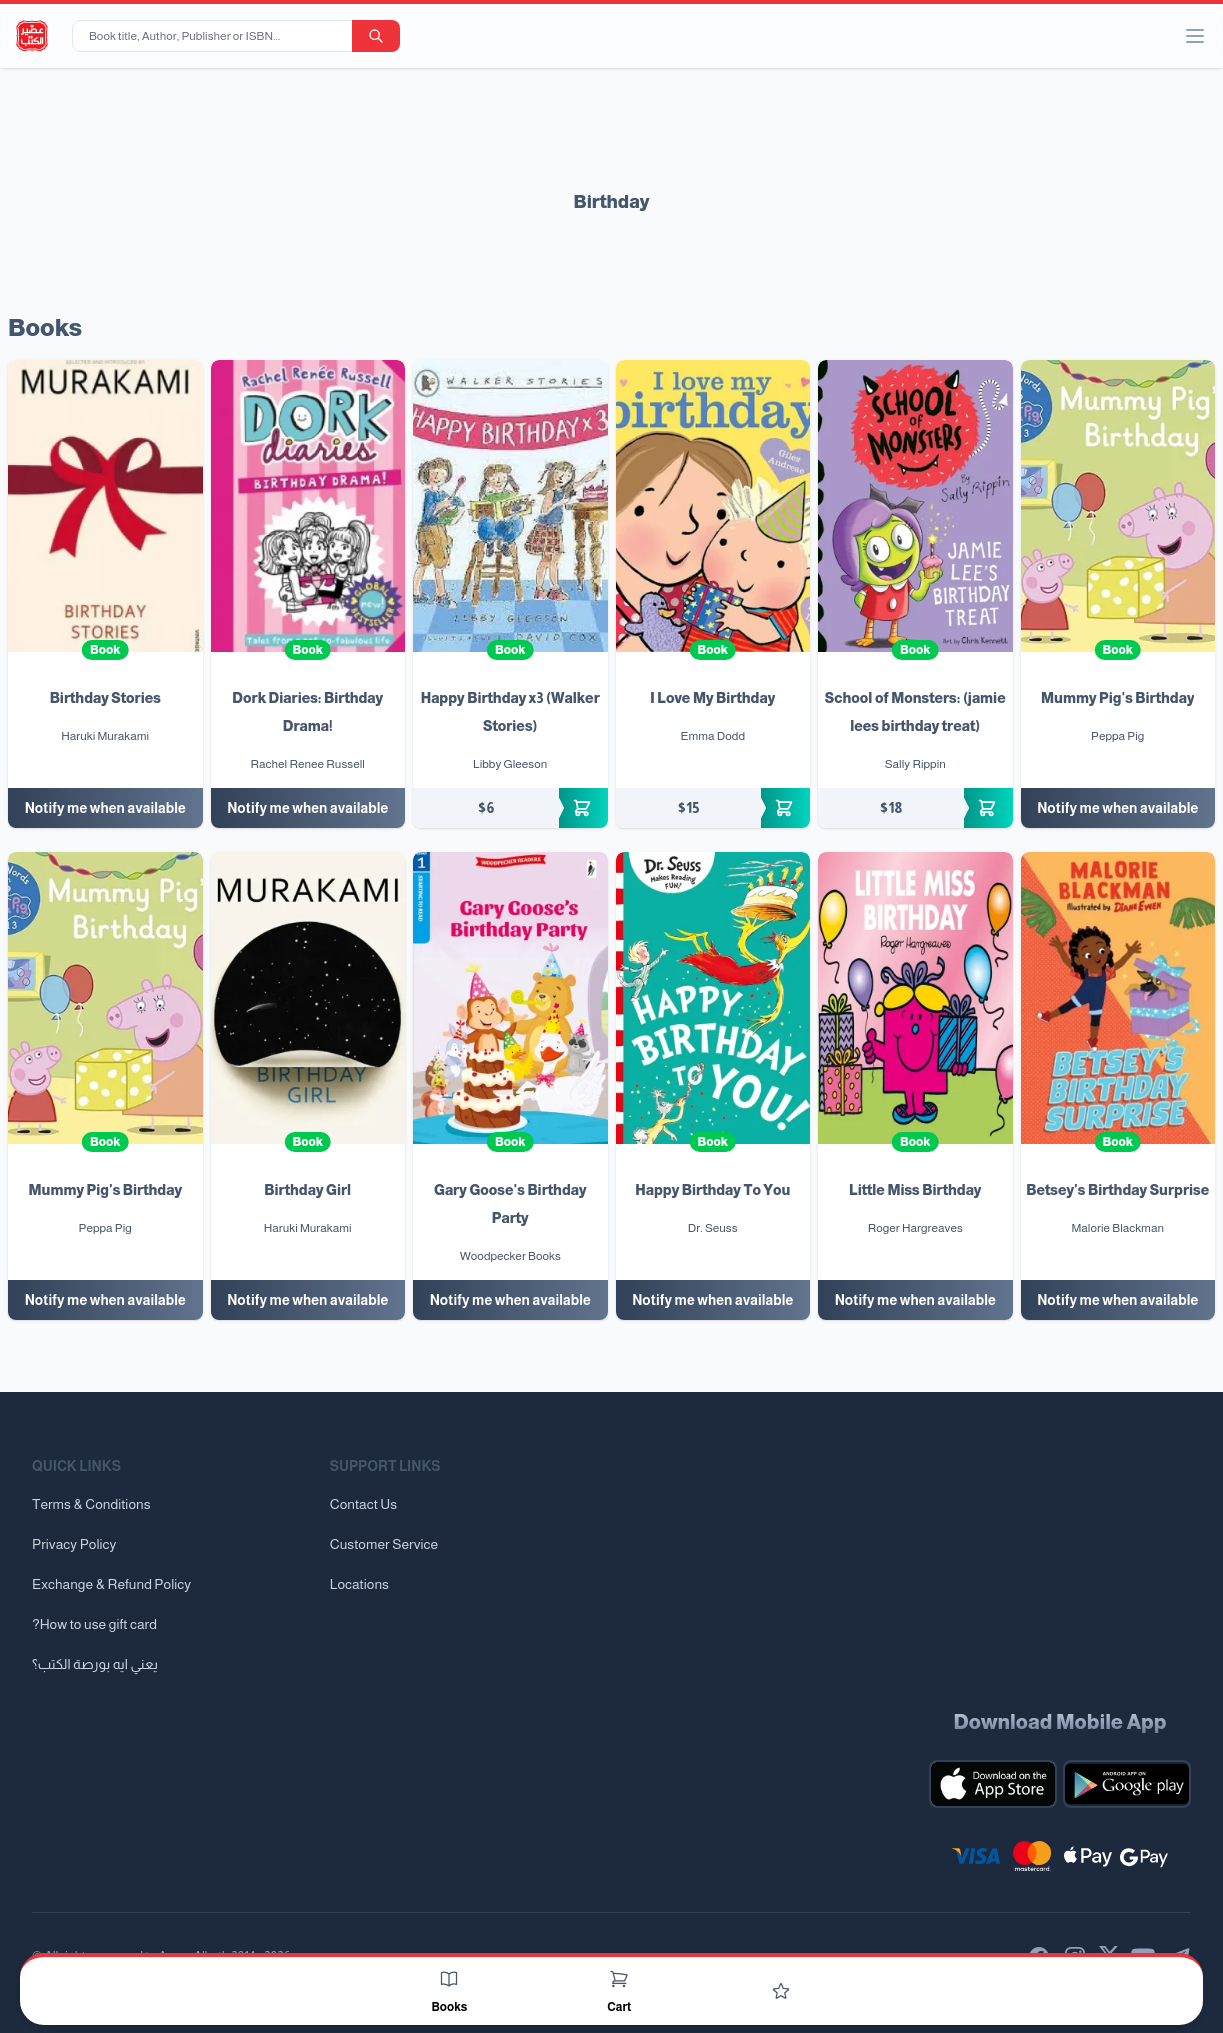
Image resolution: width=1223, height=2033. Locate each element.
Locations (359, 1584)
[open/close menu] (1195, 36)
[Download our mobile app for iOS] (993, 1784)
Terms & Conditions (91, 1504)
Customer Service (384, 1544)
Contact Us (363, 1504)
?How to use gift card (94, 1624)
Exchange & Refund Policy (111, 1584)
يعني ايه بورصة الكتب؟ (95, 1664)
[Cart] (619, 1979)
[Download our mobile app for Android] (1127, 1784)
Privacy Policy (74, 1544)
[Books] (449, 1979)
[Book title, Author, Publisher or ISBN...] (216, 36)
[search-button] (376, 36)
